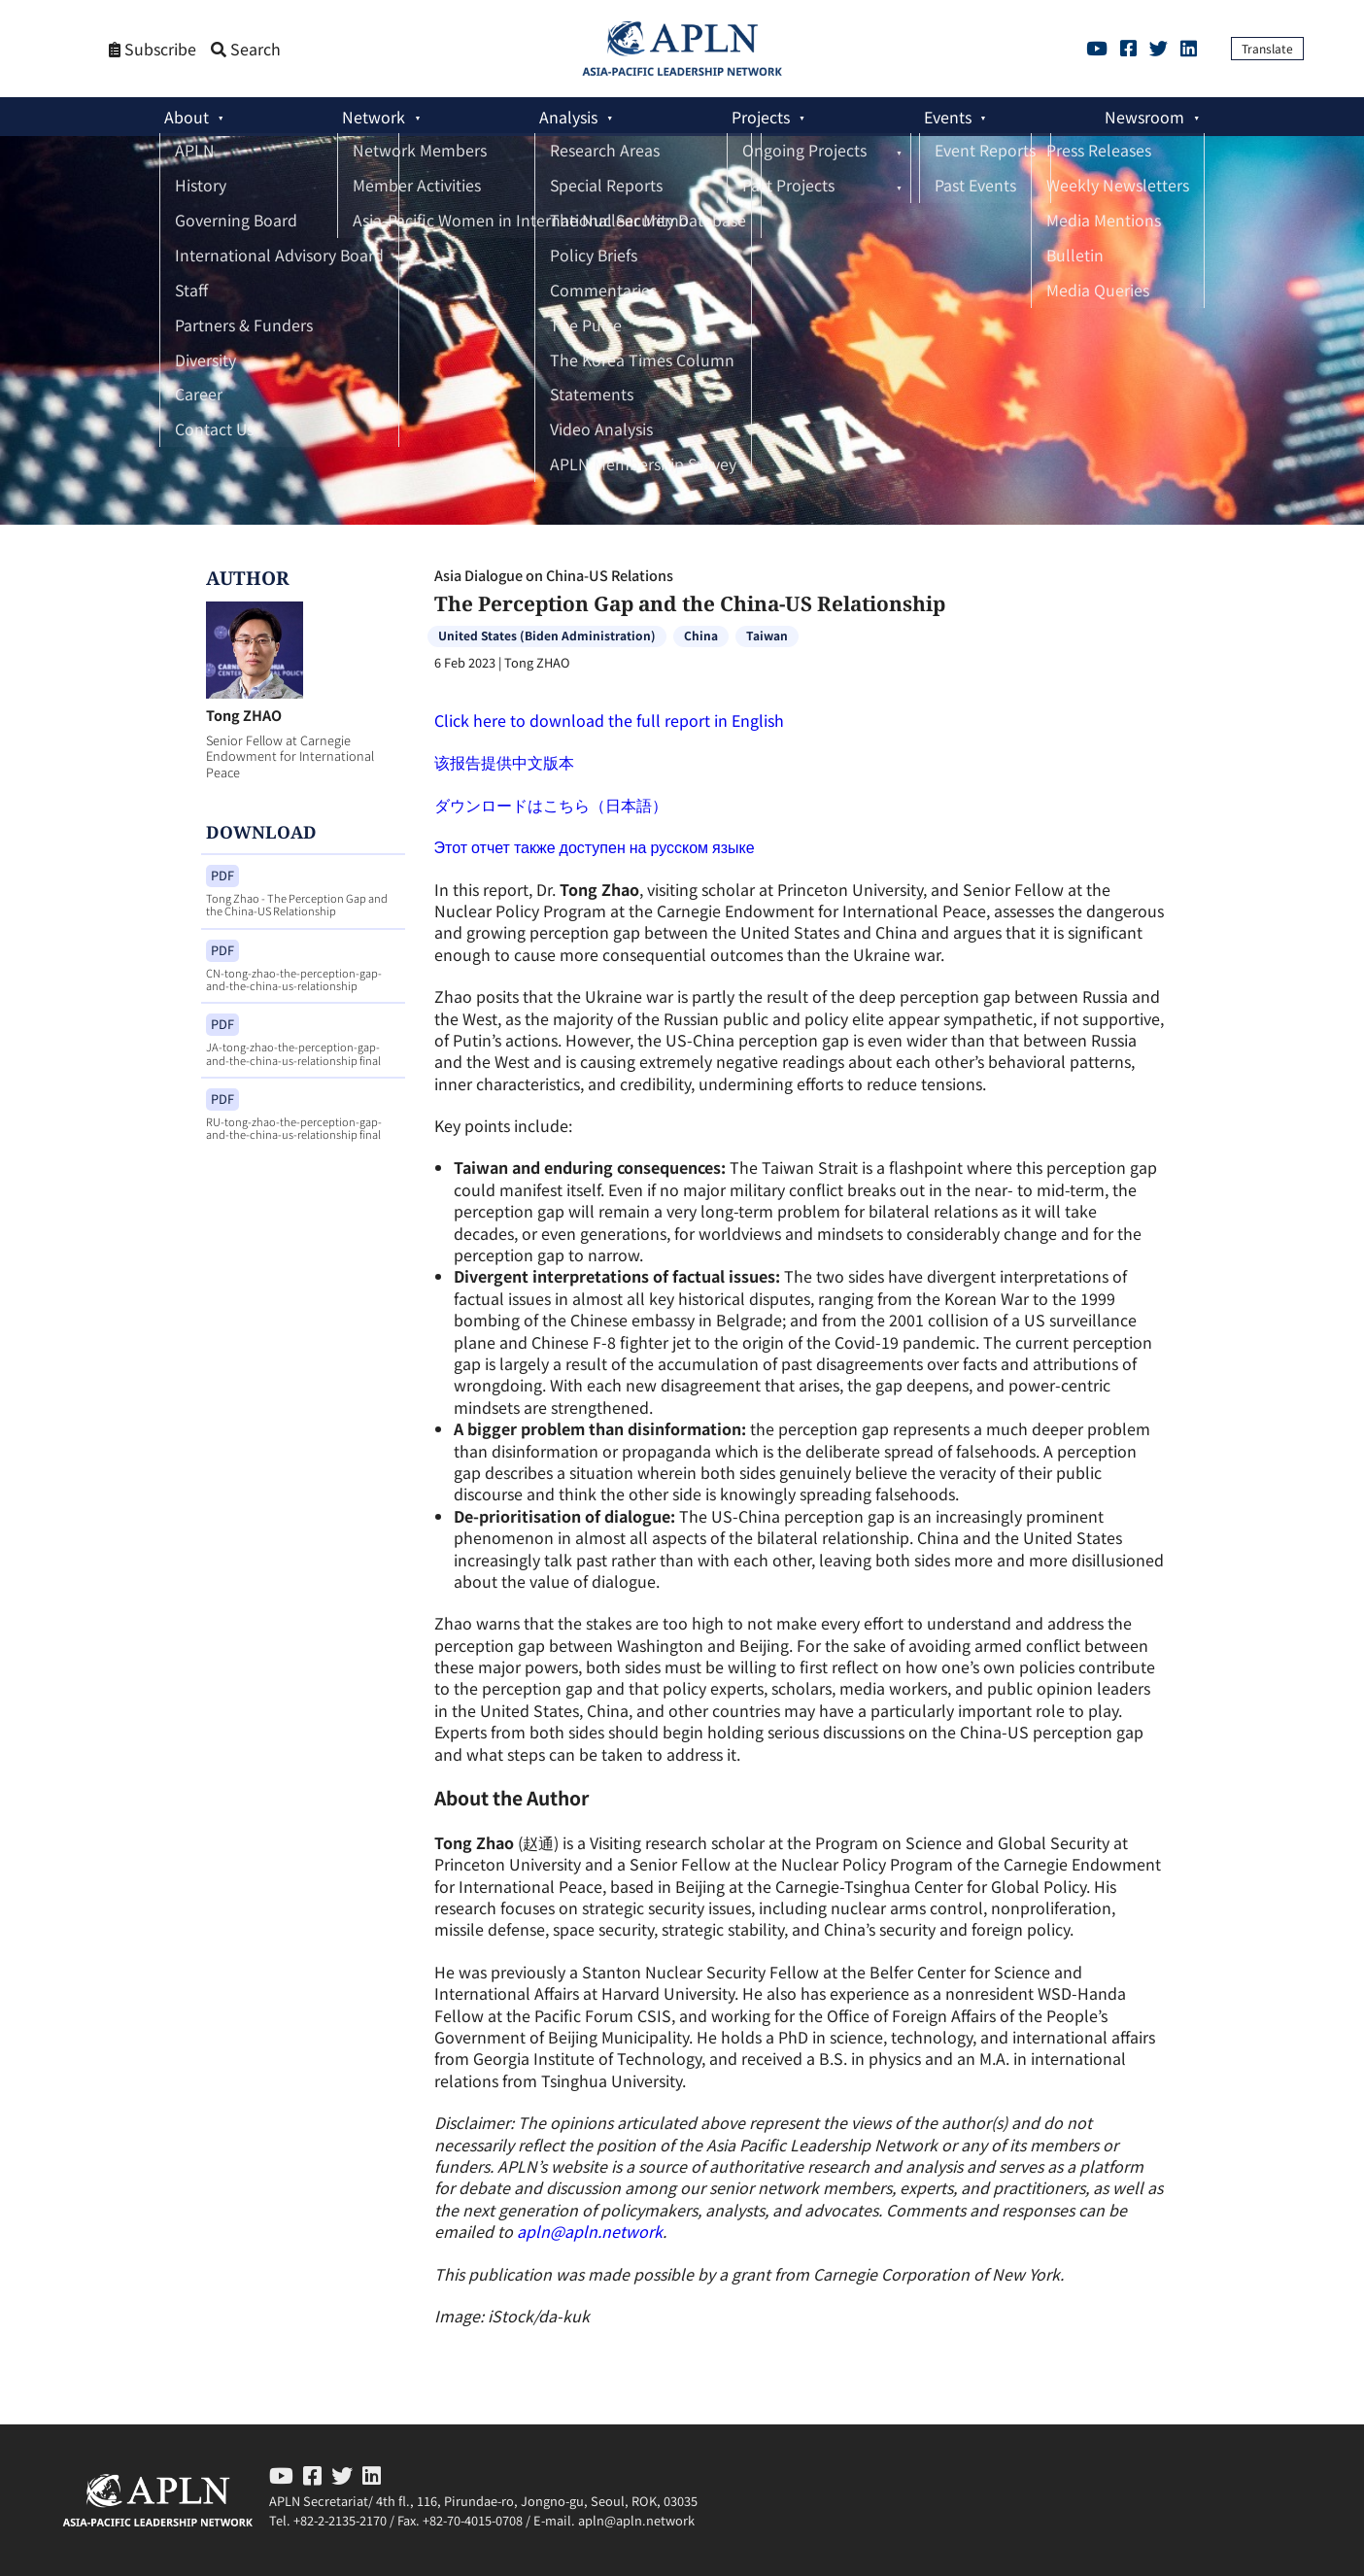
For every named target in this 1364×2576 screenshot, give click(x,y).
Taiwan (767, 635)
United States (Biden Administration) (547, 635)
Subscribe (152, 49)
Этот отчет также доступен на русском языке (594, 846)
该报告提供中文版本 (504, 761)
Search (246, 49)
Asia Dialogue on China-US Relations (553, 575)
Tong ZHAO (244, 714)
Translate (1267, 48)
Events (948, 116)
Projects (761, 116)
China (701, 635)
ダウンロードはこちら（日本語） (550, 804)
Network (373, 116)
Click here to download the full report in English (609, 720)
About (186, 116)
